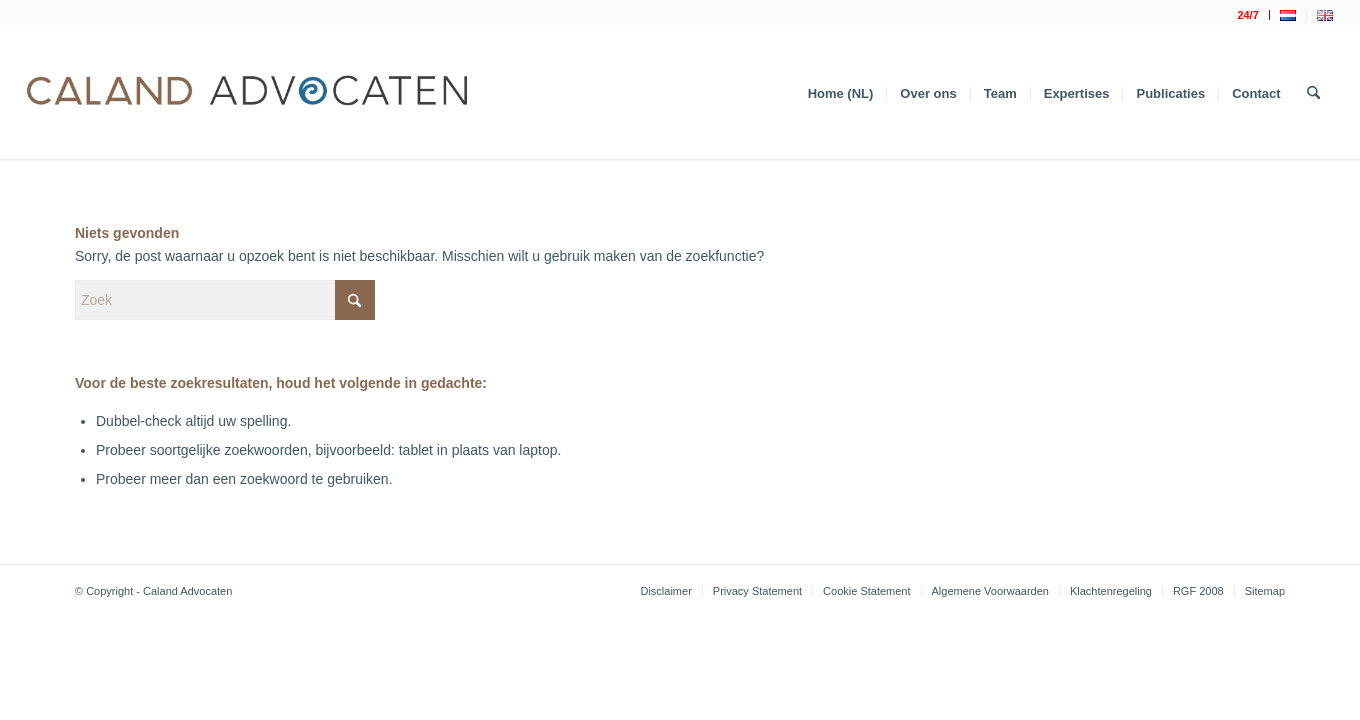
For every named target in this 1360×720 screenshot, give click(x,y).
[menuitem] (1248, 15)
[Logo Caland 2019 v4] (247, 94)
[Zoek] (1313, 94)
